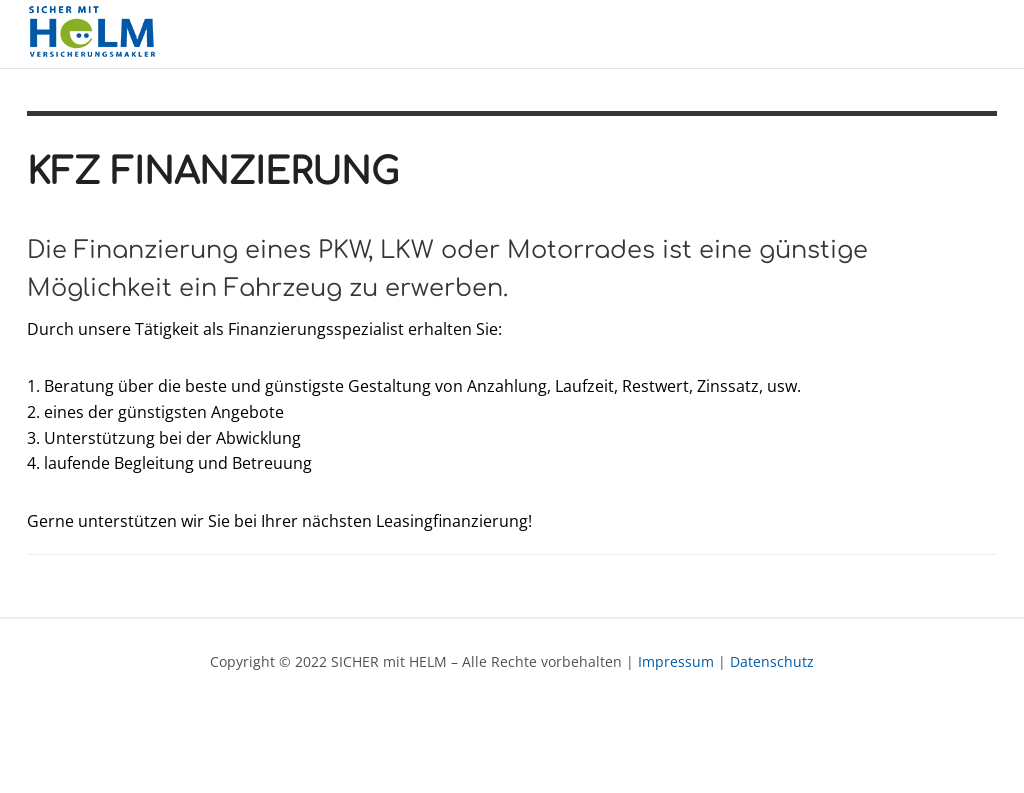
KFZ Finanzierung (213, 172)
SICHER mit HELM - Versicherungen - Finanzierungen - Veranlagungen (97, 34)
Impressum (676, 661)
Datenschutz (772, 661)
